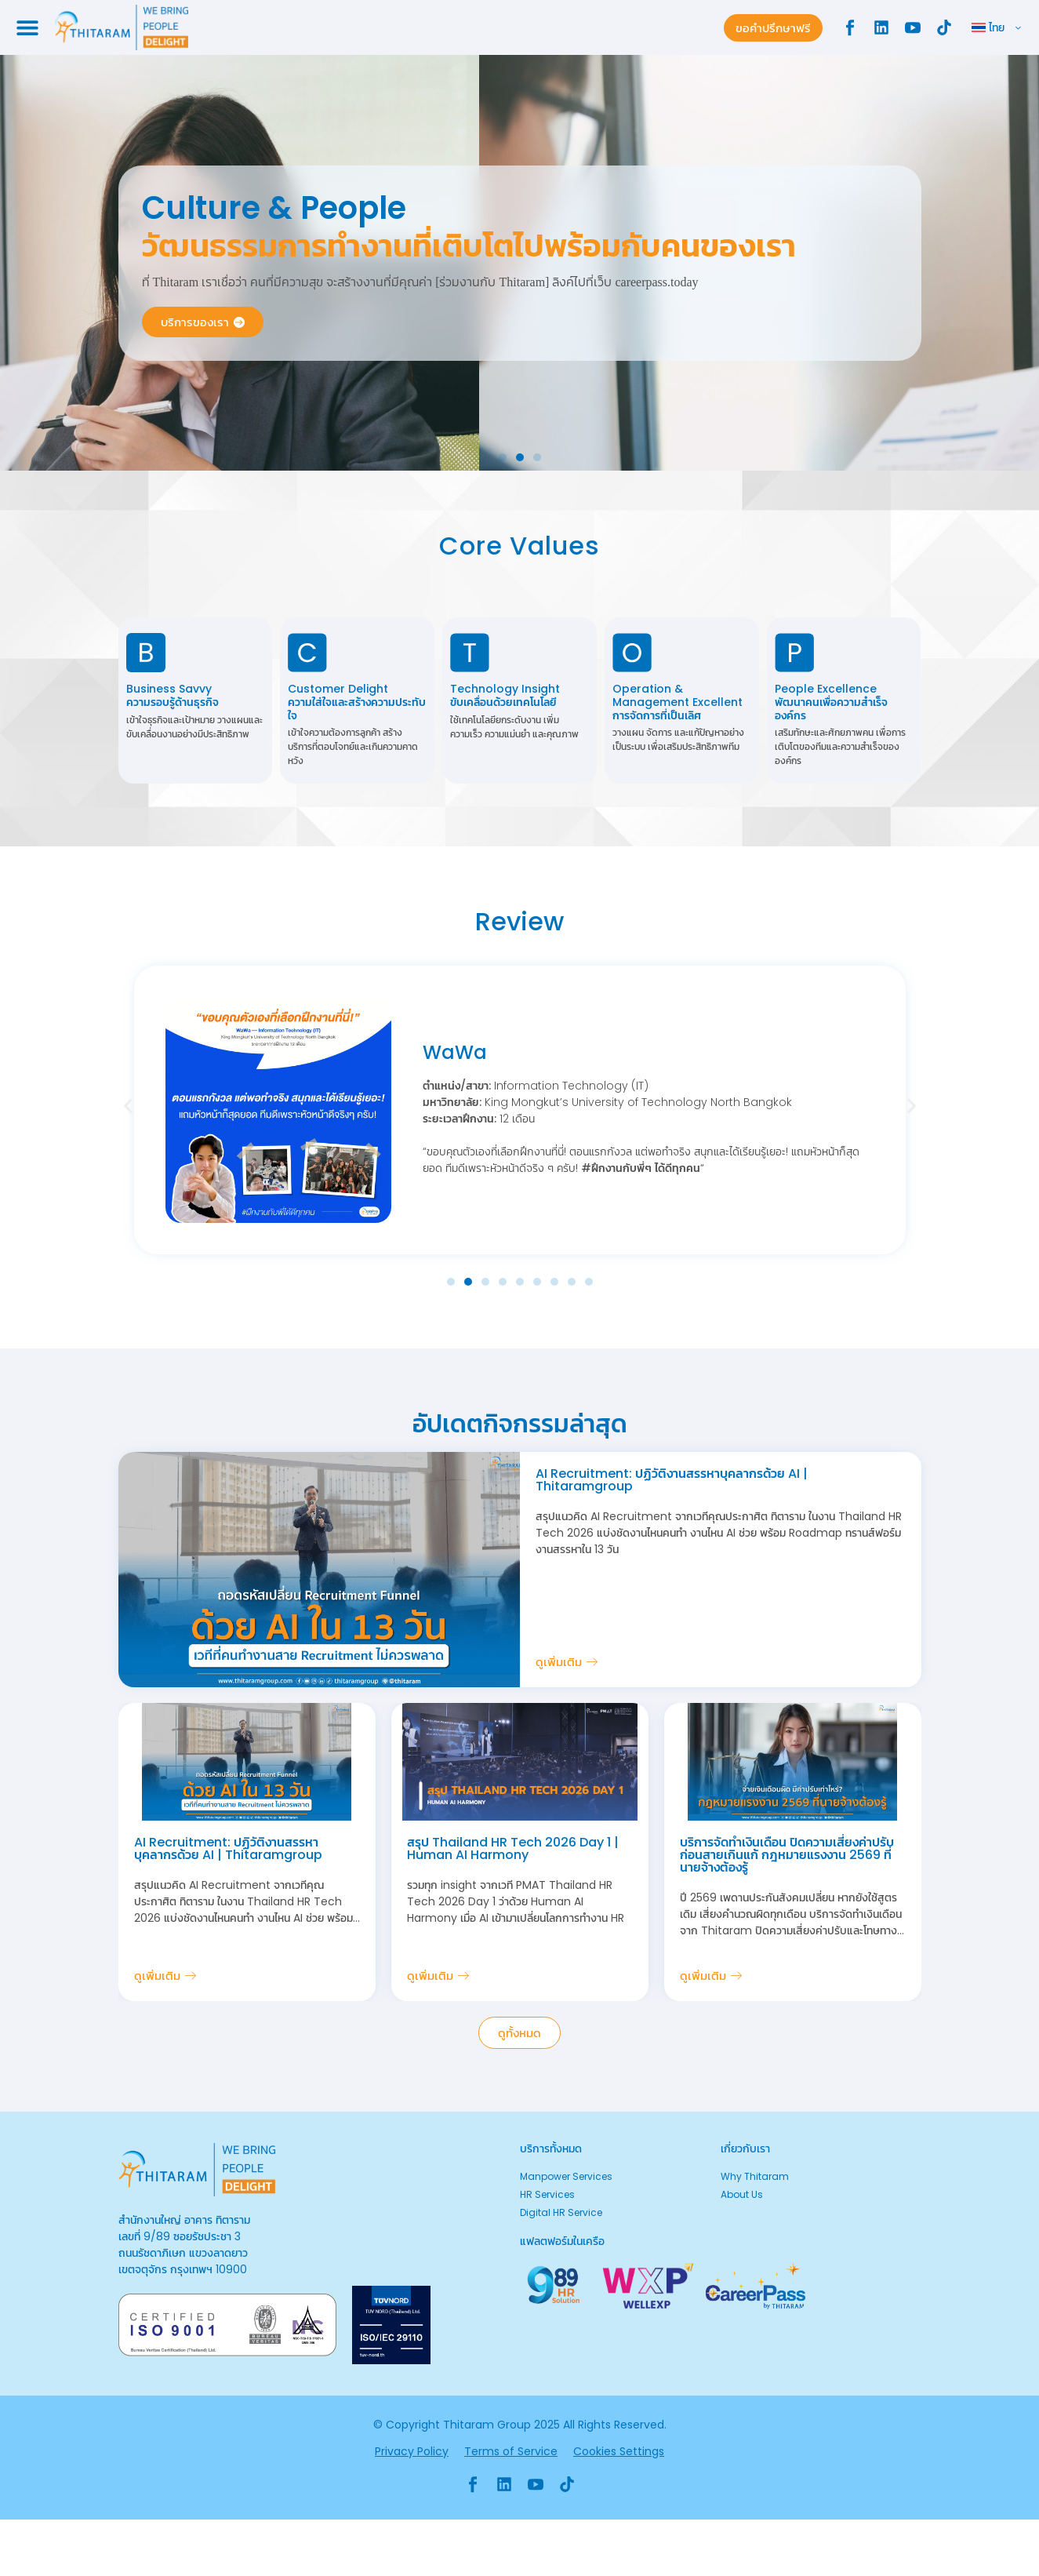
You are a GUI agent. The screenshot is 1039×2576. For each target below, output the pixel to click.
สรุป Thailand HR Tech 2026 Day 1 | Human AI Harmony (513, 1848)
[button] (503, 457)
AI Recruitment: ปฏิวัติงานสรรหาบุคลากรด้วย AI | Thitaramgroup (672, 1479)
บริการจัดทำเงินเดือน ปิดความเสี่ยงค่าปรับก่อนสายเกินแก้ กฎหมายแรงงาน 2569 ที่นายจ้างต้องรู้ (787, 1854)
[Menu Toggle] (27, 27)
